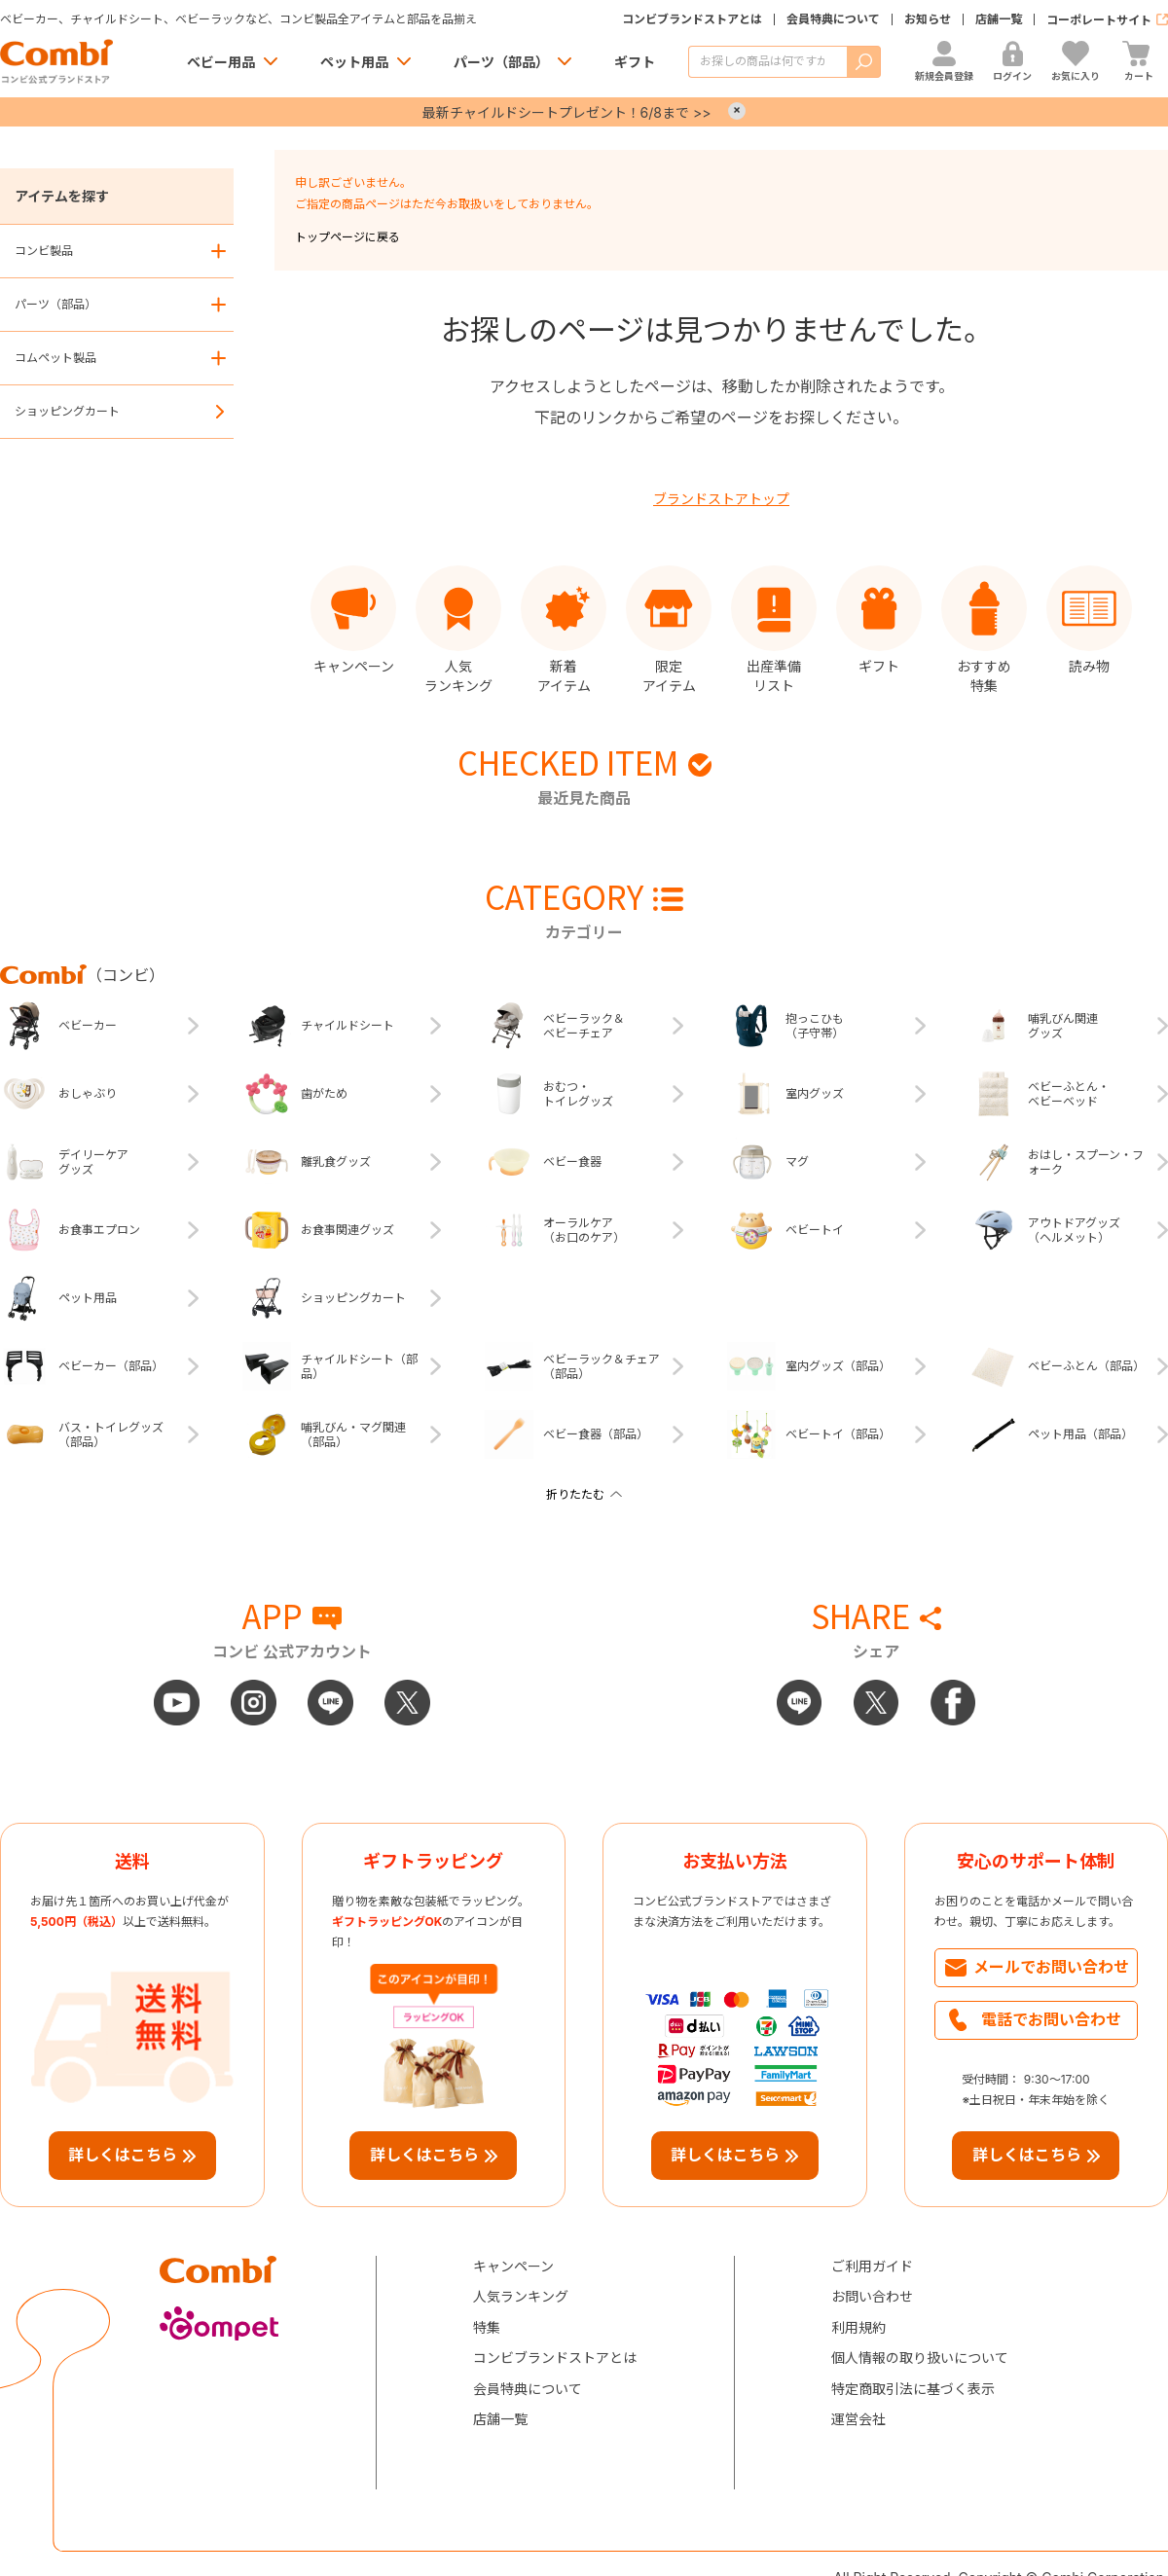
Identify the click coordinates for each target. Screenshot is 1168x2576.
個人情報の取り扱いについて (919, 2357)
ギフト (634, 62)
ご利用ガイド (872, 2266)
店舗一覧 (998, 19)
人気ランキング (520, 2296)
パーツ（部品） (501, 62)
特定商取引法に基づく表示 (913, 2388)
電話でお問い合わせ (1051, 2019)
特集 (486, 2327)
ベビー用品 (221, 62)
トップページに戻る (347, 237)
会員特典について (833, 19)
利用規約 (858, 2327)
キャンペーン (513, 2266)
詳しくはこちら (122, 2154)
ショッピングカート (67, 411)
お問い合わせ (872, 2296)
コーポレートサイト (1098, 20)
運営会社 (858, 2419)
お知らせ (927, 19)
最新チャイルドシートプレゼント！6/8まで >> (567, 112)
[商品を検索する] (767, 62)
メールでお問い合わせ (1051, 1967)
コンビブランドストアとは (692, 19)
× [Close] (737, 111)
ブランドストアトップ (721, 498)
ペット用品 (354, 62)
